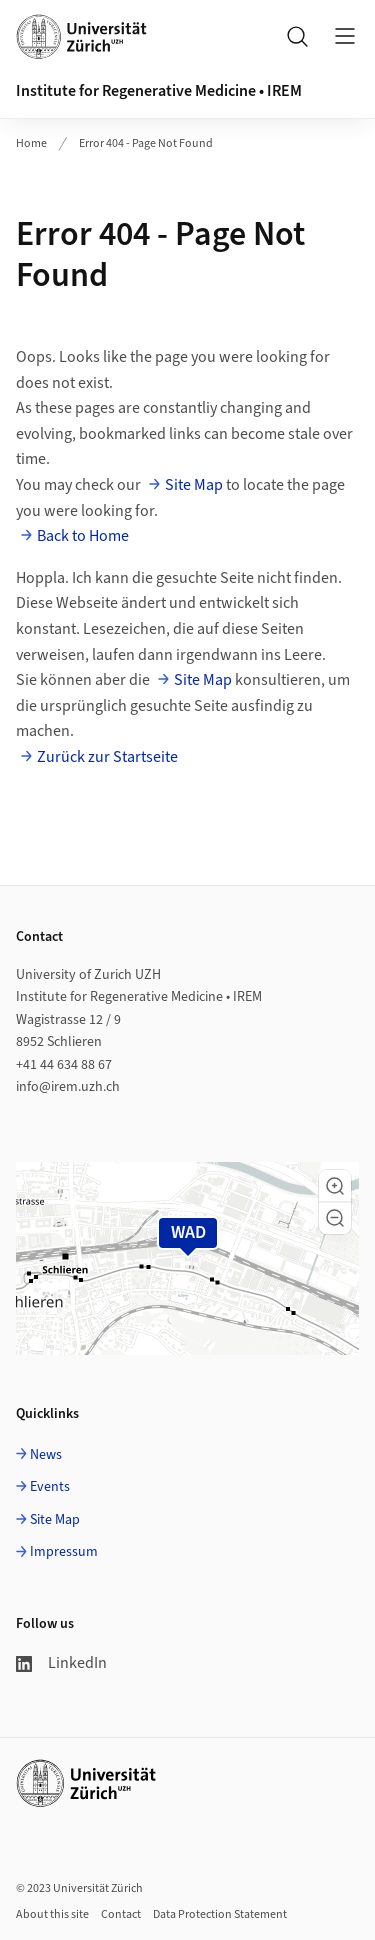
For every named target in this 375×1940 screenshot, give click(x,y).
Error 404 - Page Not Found (146, 143)
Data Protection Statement (220, 1914)
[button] (335, 1186)
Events (50, 1487)
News (46, 1455)
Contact (121, 1914)
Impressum (64, 1552)
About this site (52, 1914)
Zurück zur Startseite (107, 757)
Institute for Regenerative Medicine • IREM (159, 91)
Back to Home (83, 536)
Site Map (194, 485)
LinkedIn (61, 1663)
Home (31, 143)
